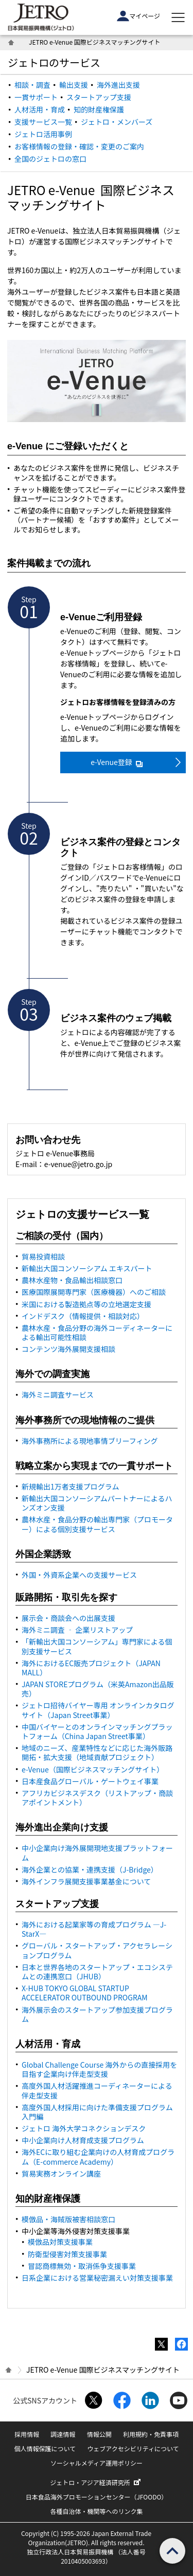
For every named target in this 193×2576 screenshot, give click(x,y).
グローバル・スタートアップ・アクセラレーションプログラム (97, 1950)
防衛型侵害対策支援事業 (67, 2254)
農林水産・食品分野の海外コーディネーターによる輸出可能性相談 (97, 1332)
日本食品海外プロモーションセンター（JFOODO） (97, 2496)
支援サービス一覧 (43, 122)
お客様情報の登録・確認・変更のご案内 (79, 146)
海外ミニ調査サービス (58, 1394)
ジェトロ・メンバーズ (116, 122)
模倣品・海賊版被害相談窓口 (68, 2219)
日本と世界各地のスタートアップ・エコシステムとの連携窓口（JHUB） (97, 1971)
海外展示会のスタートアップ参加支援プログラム (97, 2014)
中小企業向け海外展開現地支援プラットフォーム (97, 1852)
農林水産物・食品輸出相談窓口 (72, 1280)
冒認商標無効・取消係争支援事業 (82, 2266)
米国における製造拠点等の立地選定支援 (86, 1304)
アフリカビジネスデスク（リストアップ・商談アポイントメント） (97, 1797)
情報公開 (99, 2434)
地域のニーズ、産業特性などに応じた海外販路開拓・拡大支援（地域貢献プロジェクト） (97, 1752)
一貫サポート (36, 97)
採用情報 (26, 2434)
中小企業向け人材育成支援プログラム (83, 2140)
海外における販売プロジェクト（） (91, 1667)
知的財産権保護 (99, 109)
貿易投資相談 (43, 1256)
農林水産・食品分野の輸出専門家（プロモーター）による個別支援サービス (97, 1524)
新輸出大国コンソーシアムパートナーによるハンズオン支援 (97, 1503)
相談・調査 (32, 85)
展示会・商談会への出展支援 (68, 1618)
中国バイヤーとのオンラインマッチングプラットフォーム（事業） (97, 1731)
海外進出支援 (118, 85)
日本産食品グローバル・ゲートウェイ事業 (90, 1781)
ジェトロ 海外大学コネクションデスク (84, 2128)
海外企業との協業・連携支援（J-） (90, 1869)
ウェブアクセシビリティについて (133, 2448)
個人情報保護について (45, 2448)
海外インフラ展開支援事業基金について (86, 1881)
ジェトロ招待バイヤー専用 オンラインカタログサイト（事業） (98, 1710)
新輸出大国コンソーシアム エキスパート (87, 1268)
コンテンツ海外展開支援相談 (68, 1349)
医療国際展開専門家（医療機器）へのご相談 (94, 1292)
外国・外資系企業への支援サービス (79, 1575)
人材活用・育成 (39, 109)
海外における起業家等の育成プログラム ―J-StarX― (94, 1929)
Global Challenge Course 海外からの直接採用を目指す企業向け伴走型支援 (99, 2069)
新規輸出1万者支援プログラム (70, 1486)
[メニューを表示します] (178, 17)
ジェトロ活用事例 (43, 134)
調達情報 (62, 2434)
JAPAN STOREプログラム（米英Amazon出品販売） (98, 1689)
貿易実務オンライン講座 (61, 2173)
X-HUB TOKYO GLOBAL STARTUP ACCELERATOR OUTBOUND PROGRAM (85, 1992)
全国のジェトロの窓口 (50, 159)
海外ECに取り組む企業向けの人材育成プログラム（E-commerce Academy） (98, 2156)
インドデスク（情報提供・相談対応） (83, 1316)
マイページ (138, 16)
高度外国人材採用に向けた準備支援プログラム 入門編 (97, 2112)
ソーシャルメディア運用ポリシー (96, 2462)
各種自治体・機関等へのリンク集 (96, 2511)
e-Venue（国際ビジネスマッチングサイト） (93, 1769)
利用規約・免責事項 (151, 2434)
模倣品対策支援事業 (60, 2242)
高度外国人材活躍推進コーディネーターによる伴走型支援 (97, 2090)
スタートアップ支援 (98, 97)
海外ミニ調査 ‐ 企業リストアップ (77, 1630)
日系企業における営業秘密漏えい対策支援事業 (97, 2278)
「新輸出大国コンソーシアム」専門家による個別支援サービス (97, 1646)
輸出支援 (73, 85)
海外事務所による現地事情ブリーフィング (89, 1441)
